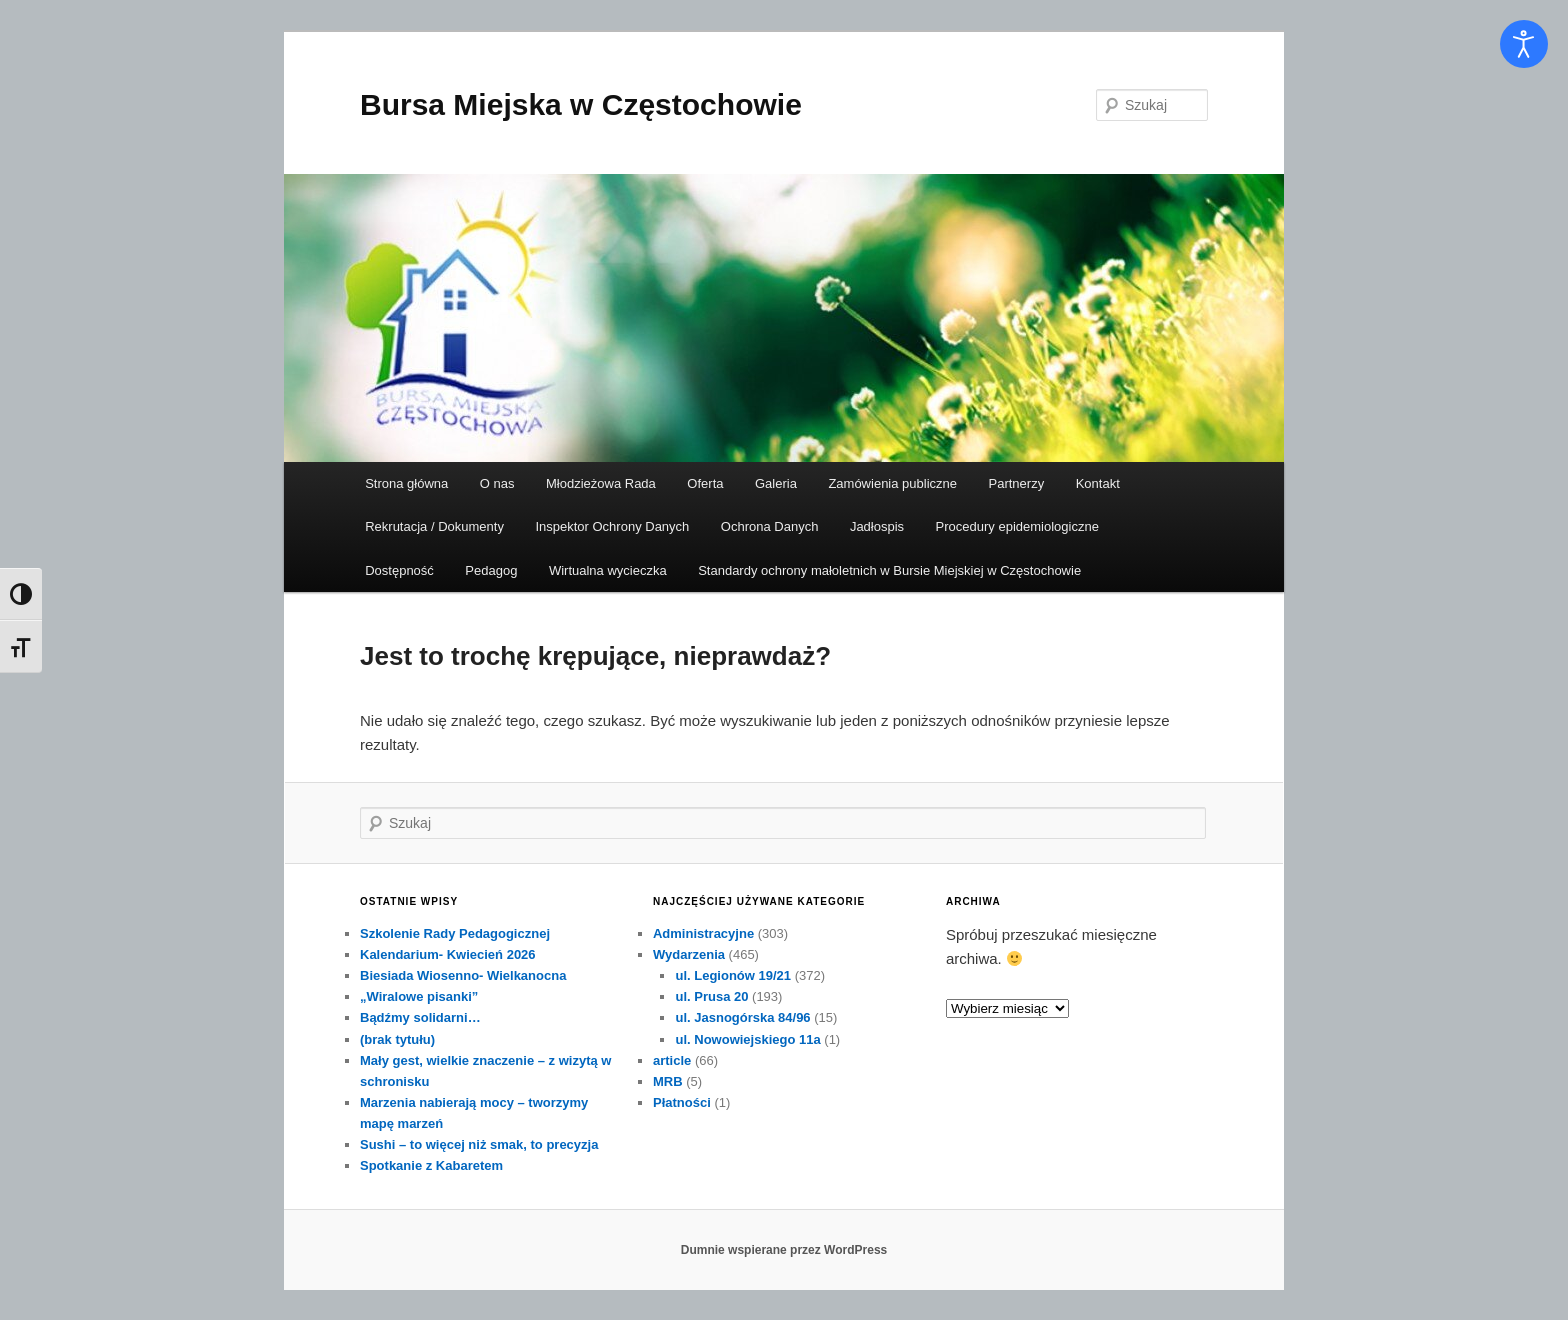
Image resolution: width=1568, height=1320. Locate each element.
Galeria (776, 483)
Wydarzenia (689, 954)
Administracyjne (703, 933)
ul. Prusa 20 (711, 996)
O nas (497, 483)
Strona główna (406, 483)
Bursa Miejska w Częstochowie (581, 104)
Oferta (705, 483)
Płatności (682, 1102)
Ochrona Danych (770, 526)
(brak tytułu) (397, 1039)
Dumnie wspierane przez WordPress (784, 1250)
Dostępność (399, 570)
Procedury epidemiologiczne (1017, 526)
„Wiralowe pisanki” (419, 996)
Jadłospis (877, 526)
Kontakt (1098, 483)
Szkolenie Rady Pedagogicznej (455, 933)
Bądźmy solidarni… (420, 1017)
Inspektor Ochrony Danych (612, 526)
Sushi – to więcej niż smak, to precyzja (479, 1144)
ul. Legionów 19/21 (733, 975)
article (672, 1060)
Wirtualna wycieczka (608, 570)
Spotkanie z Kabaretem (431, 1165)
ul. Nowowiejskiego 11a (747, 1039)
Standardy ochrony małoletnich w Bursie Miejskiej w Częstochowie (889, 570)
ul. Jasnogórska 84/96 (742, 1017)
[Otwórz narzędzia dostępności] (1524, 44)
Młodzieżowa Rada (601, 483)
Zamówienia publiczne (892, 483)
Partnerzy (1017, 483)
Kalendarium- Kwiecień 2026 (448, 954)
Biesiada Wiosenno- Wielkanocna (463, 975)
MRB (668, 1081)
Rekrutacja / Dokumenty (434, 526)
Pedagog (491, 570)
